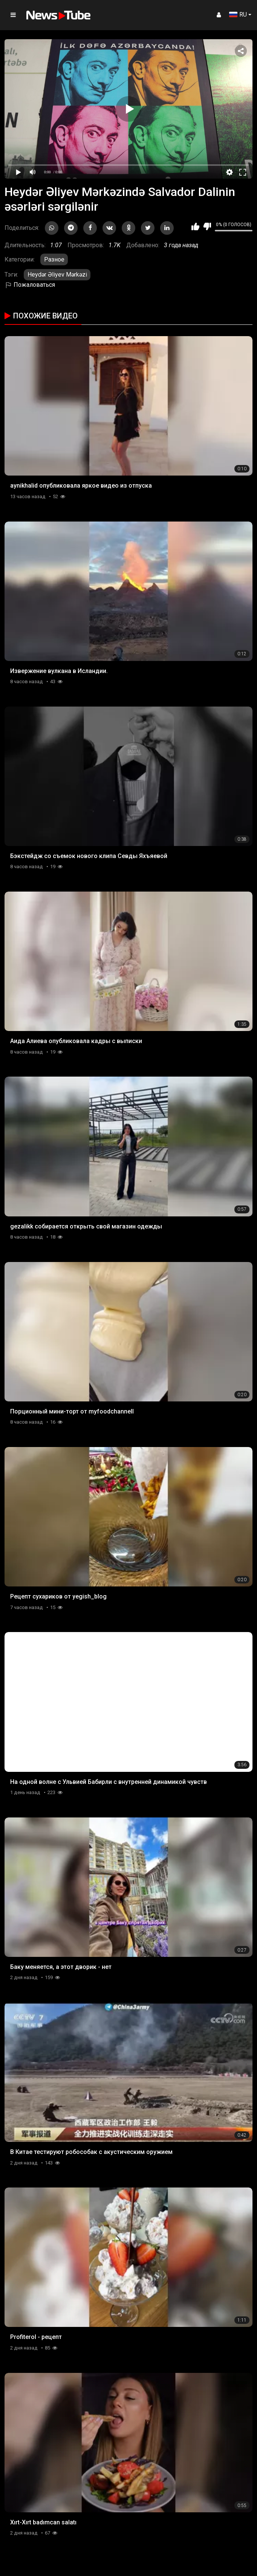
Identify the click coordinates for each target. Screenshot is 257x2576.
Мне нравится (195, 226)
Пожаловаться (30, 284)
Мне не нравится (207, 226)
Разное (54, 259)
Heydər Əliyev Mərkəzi (57, 274)
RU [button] (238, 14)
